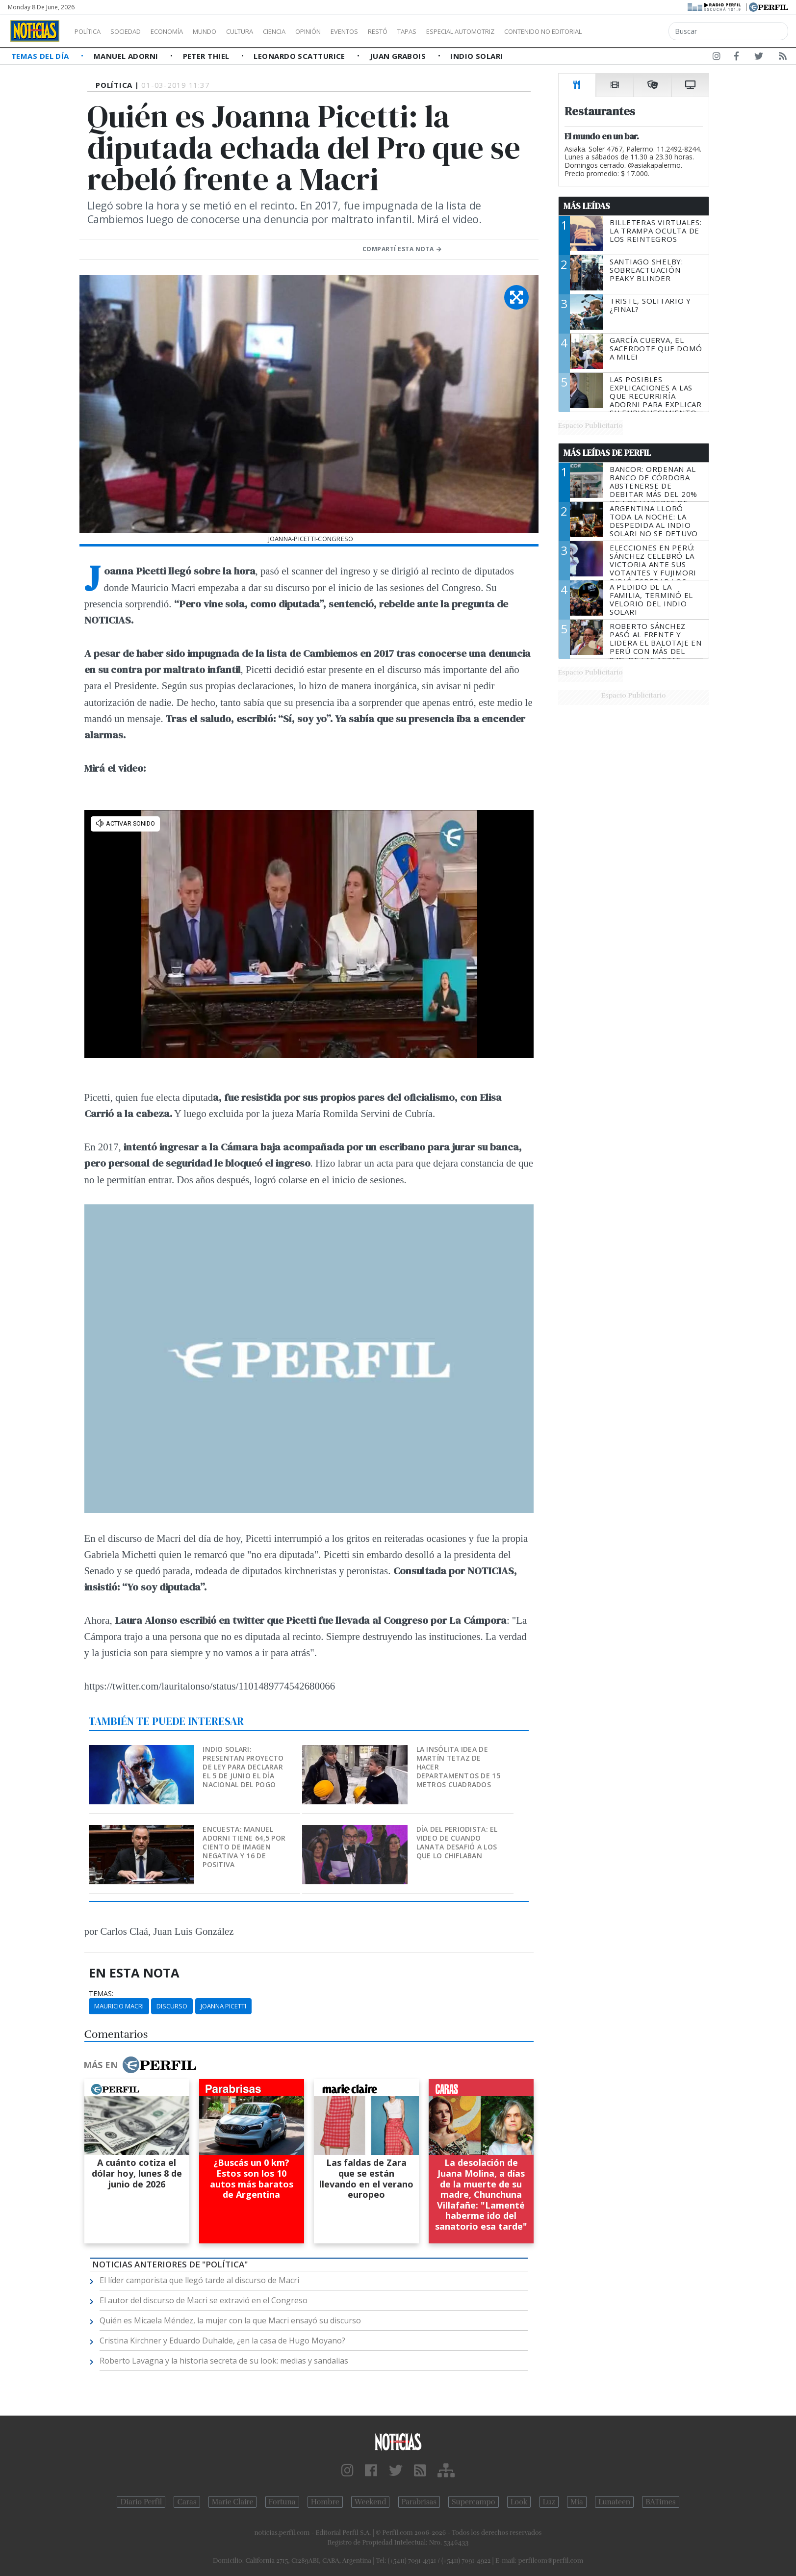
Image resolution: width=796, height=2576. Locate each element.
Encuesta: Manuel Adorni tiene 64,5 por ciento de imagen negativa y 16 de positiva (244, 1846)
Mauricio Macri (119, 2006)
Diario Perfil (141, 2502)
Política (91, 31)
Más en (139, 2064)
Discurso (171, 2006)
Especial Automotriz (526, 31)
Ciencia (308, 31)
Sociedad (136, 31)
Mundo (227, 31)
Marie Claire (233, 2502)
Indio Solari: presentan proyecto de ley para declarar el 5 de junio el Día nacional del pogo (243, 1766)
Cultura (267, 31)
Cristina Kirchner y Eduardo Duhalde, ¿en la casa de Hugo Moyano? (222, 2340)
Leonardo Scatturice (300, 56)
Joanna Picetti (223, 2006)
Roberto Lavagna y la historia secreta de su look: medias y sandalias (224, 2360)
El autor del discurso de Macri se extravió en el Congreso (204, 2300)
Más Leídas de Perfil (607, 453)
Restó (429, 31)
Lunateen (614, 2502)
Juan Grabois (399, 56)
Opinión (348, 31)
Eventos (391, 31)
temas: (101, 1993)
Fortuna (282, 2502)
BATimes (660, 2502)
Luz (549, 2502)
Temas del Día (41, 56)
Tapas (462, 31)
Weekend (370, 2502)
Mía (576, 2502)
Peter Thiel (207, 56)
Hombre (325, 2502)
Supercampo (473, 2502)
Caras (186, 2502)
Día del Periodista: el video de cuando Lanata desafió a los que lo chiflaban (457, 1842)
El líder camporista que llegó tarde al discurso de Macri (199, 2280)
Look (519, 2502)
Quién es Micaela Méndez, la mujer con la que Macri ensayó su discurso (230, 2320)
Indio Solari (476, 56)
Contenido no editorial (627, 31)
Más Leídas (587, 206)
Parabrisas (419, 2502)
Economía (183, 31)
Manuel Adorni (127, 56)
